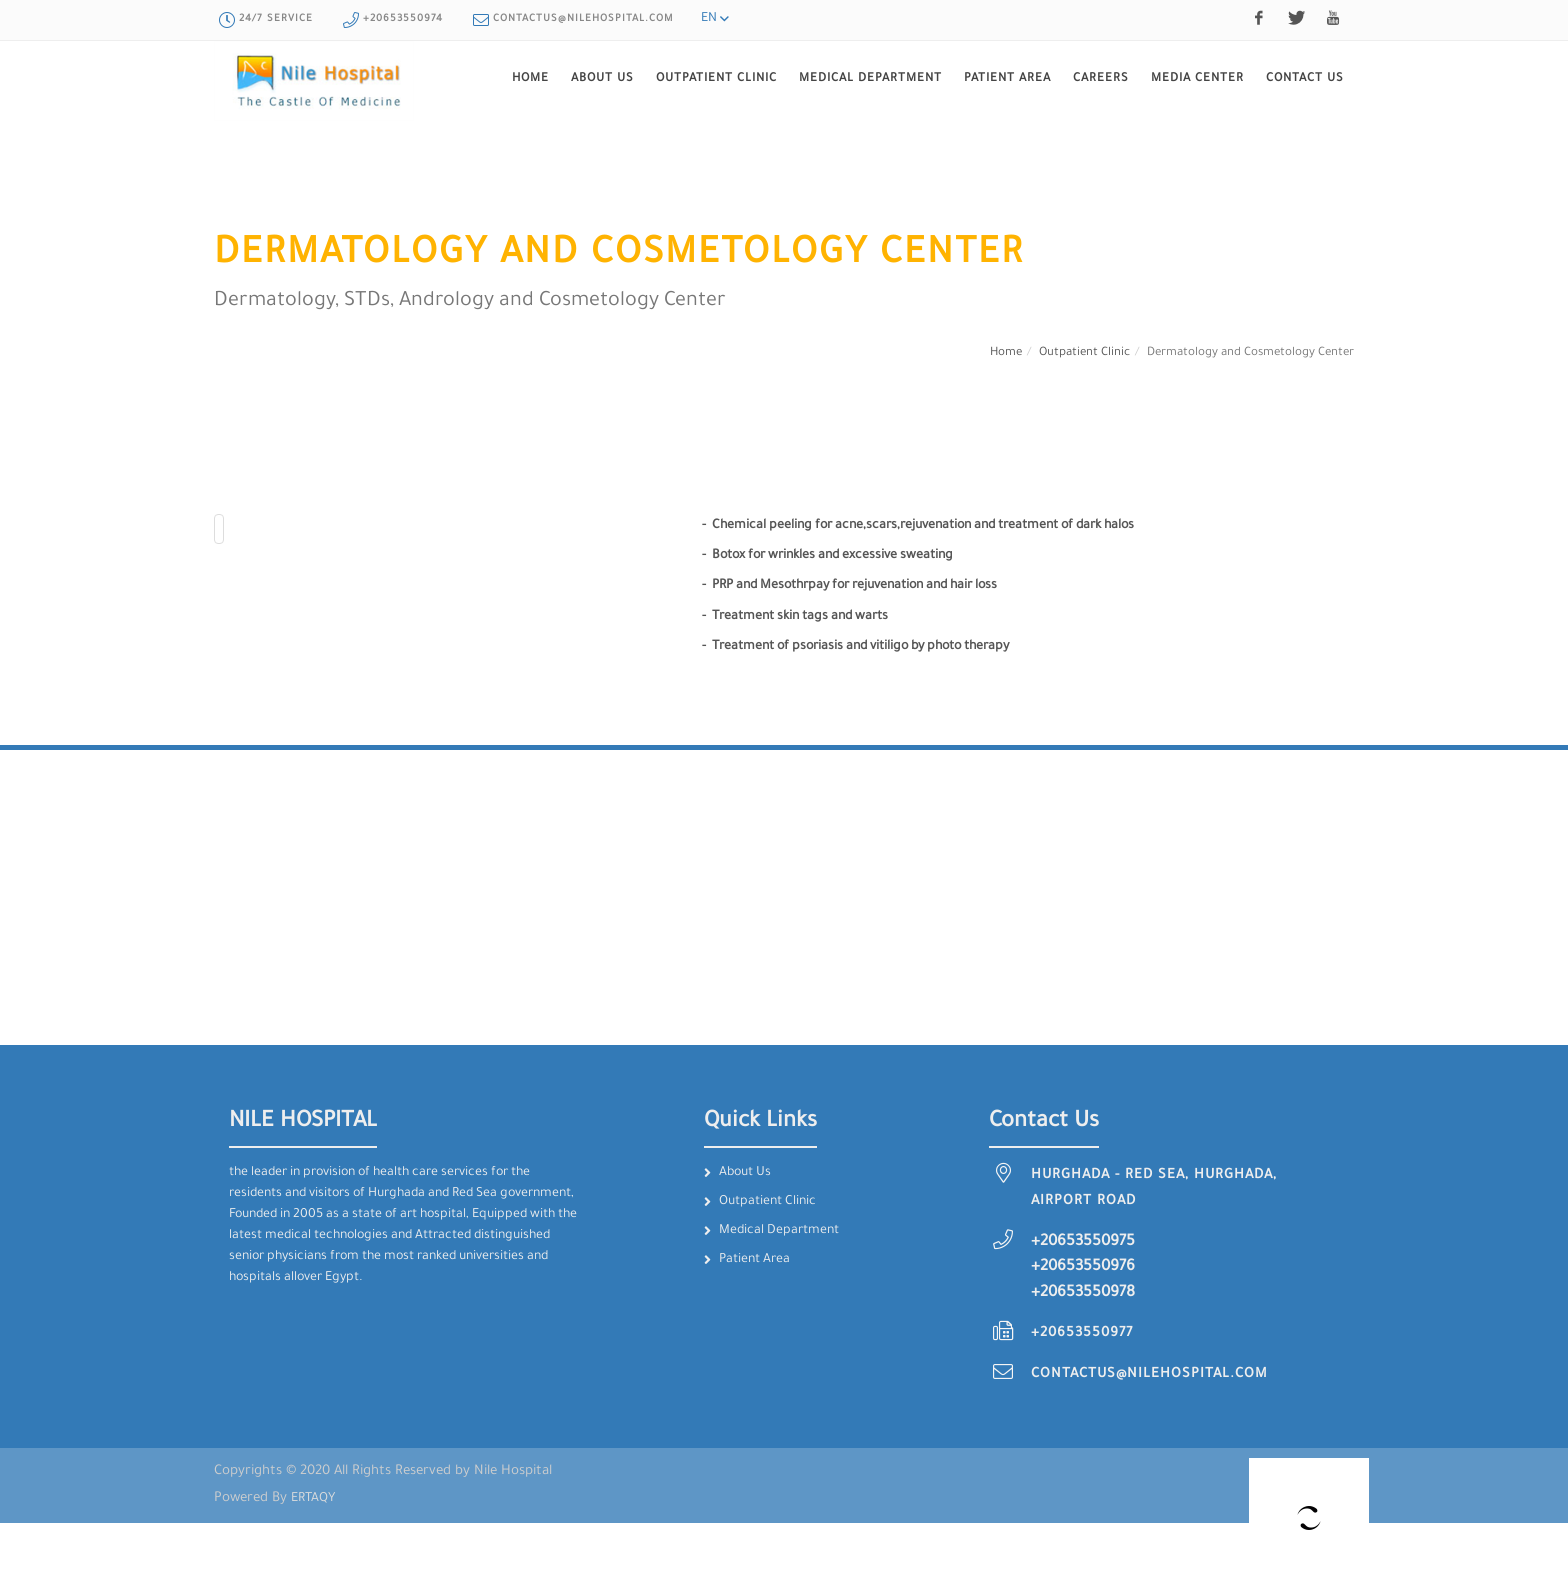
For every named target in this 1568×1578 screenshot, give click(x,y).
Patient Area (754, 1260)
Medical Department (779, 1231)
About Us (745, 1173)
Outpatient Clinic (1084, 353)
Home (1006, 353)
